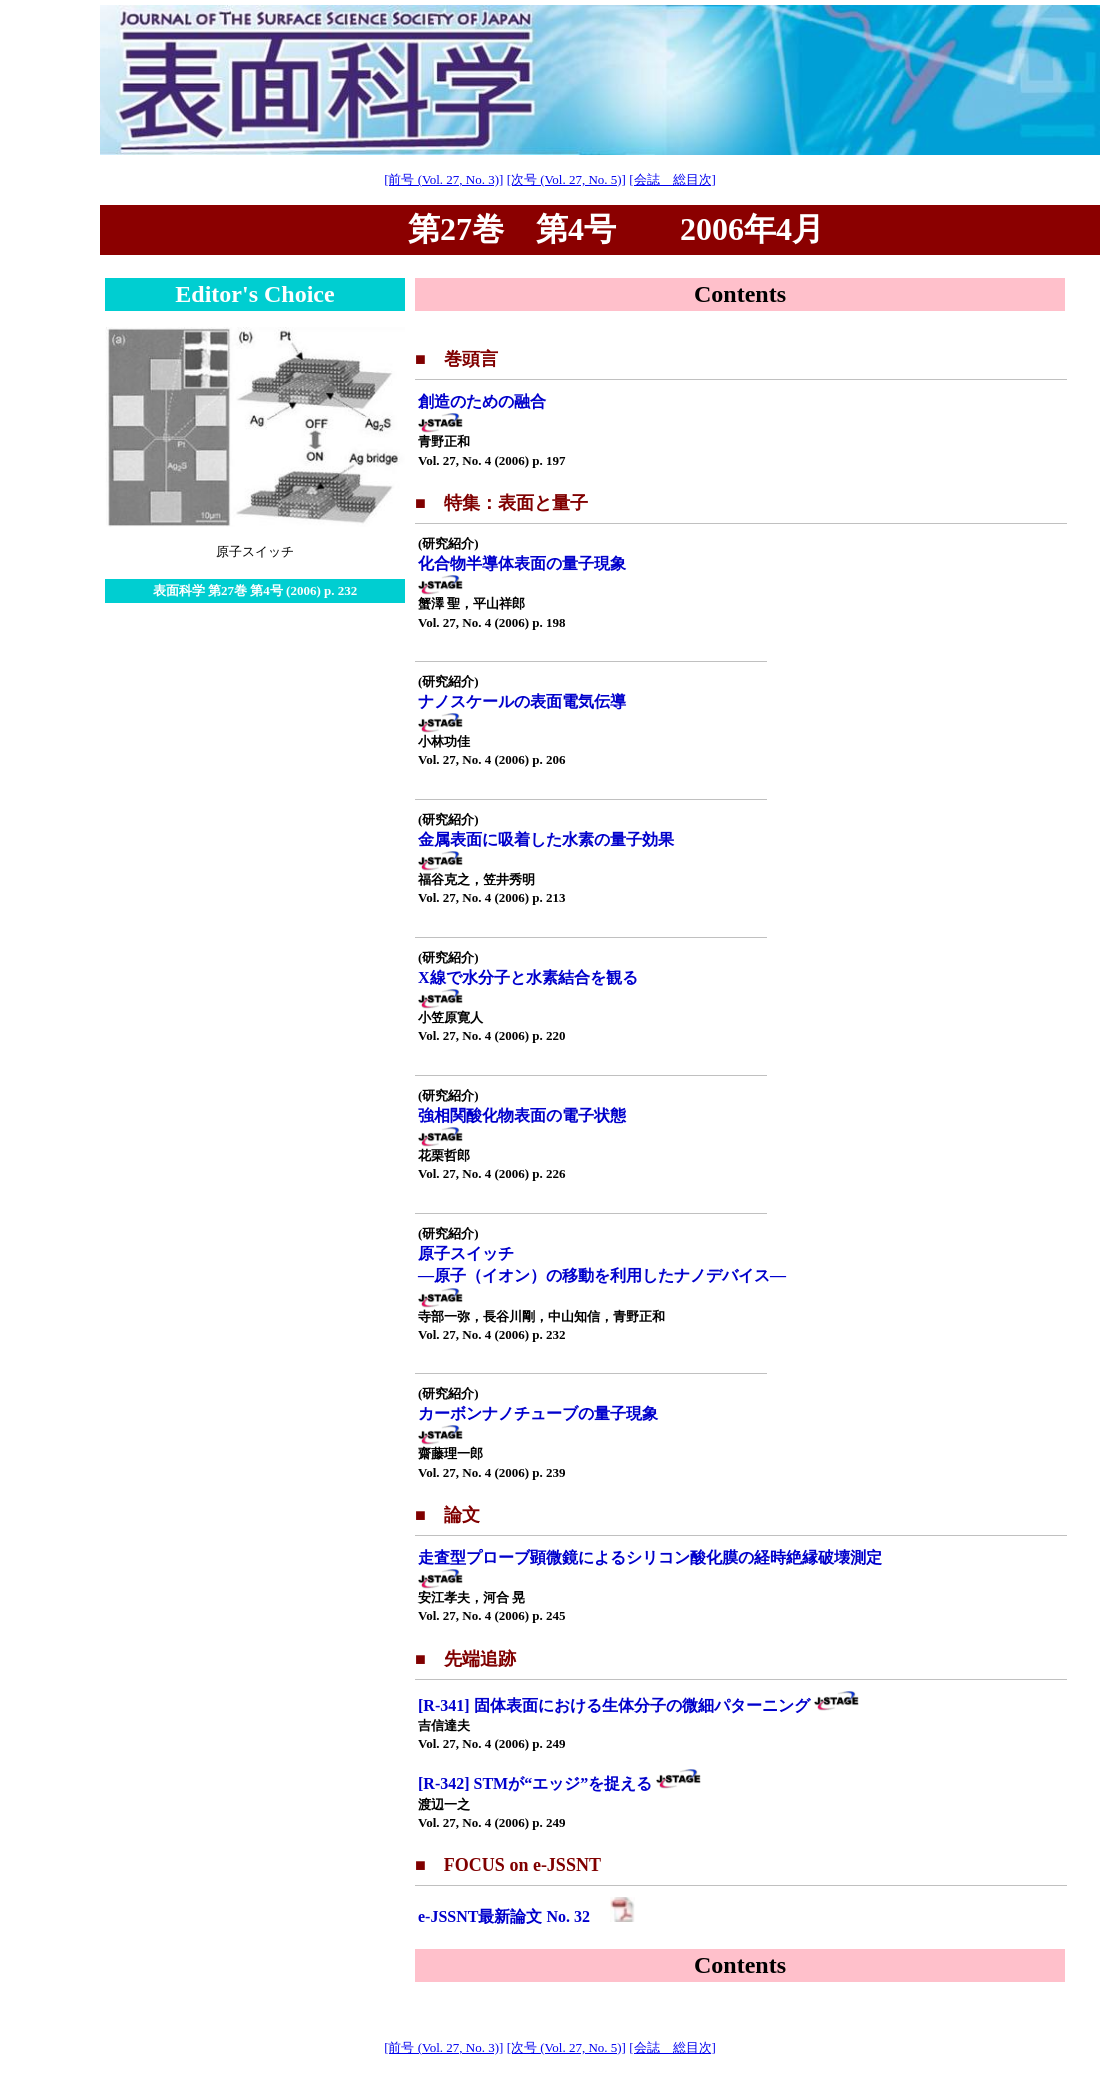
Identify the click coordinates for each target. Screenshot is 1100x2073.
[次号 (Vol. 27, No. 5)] (566, 179)
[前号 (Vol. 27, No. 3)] (443, 179)
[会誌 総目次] (672, 179)
